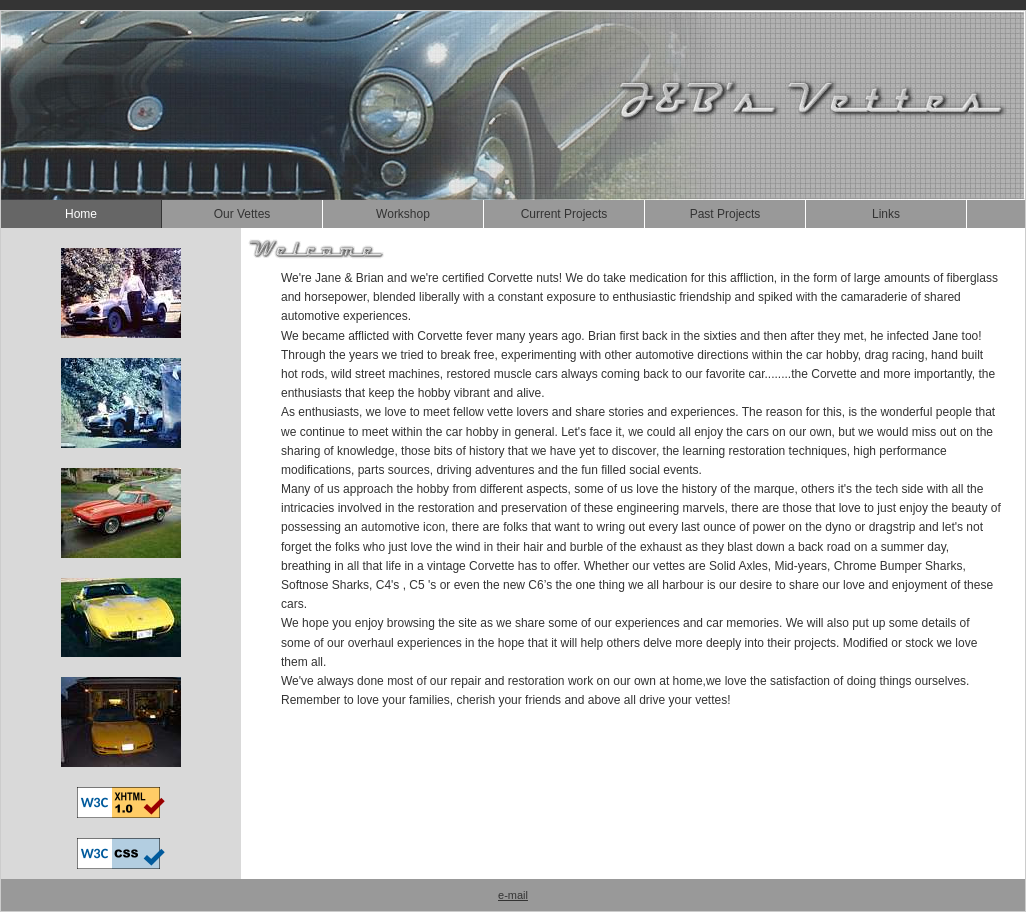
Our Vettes (242, 214)
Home (81, 214)
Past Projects (725, 214)
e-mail (513, 895)
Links (886, 214)
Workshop (403, 214)
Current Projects (564, 214)
